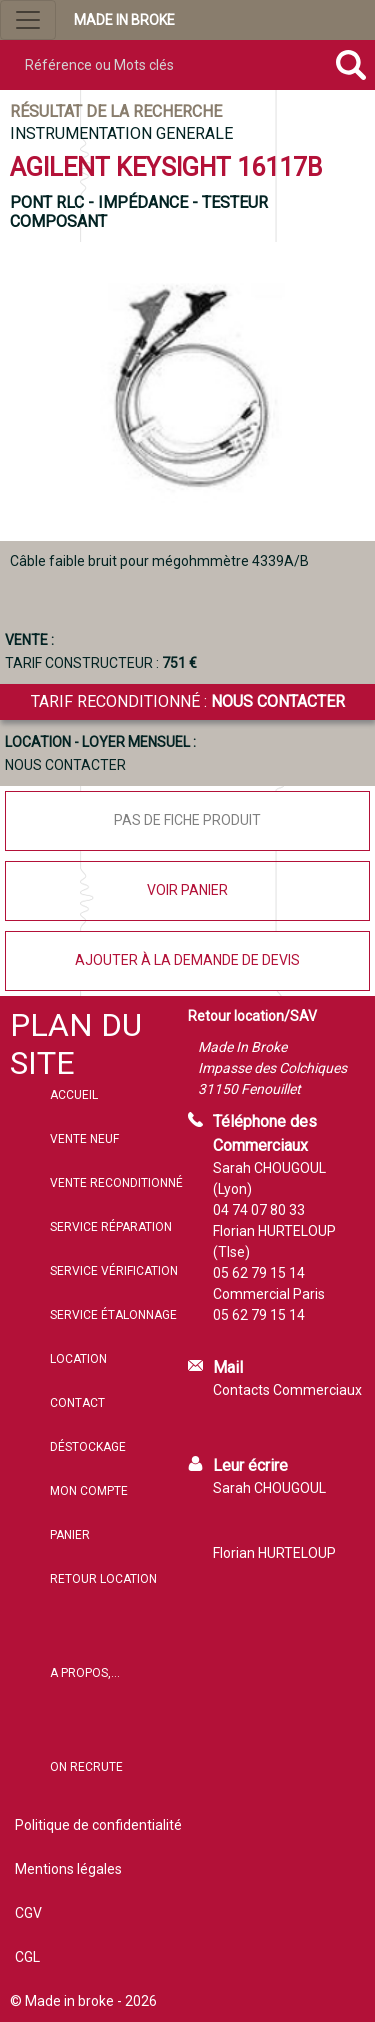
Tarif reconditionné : (188, 701)
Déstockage (88, 1447)
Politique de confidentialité (98, 1825)
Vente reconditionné (116, 1183)
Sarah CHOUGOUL (269, 1488)
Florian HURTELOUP (274, 1553)
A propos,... (85, 1673)
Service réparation (111, 1227)
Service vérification (114, 1271)
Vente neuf (84, 1139)
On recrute (86, 1767)
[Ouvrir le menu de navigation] (28, 20)
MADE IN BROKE (124, 20)
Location (78, 1359)
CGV (28, 1913)
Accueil (74, 1095)
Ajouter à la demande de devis (187, 960)
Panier (70, 1535)
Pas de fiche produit (187, 820)
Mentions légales (68, 1869)
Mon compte (89, 1491)
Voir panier (187, 890)
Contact (77, 1403)
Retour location (103, 1579)
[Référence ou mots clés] (163, 65)
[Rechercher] (350, 65)
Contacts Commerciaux (287, 1390)
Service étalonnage (113, 1315)
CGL (27, 1957)
